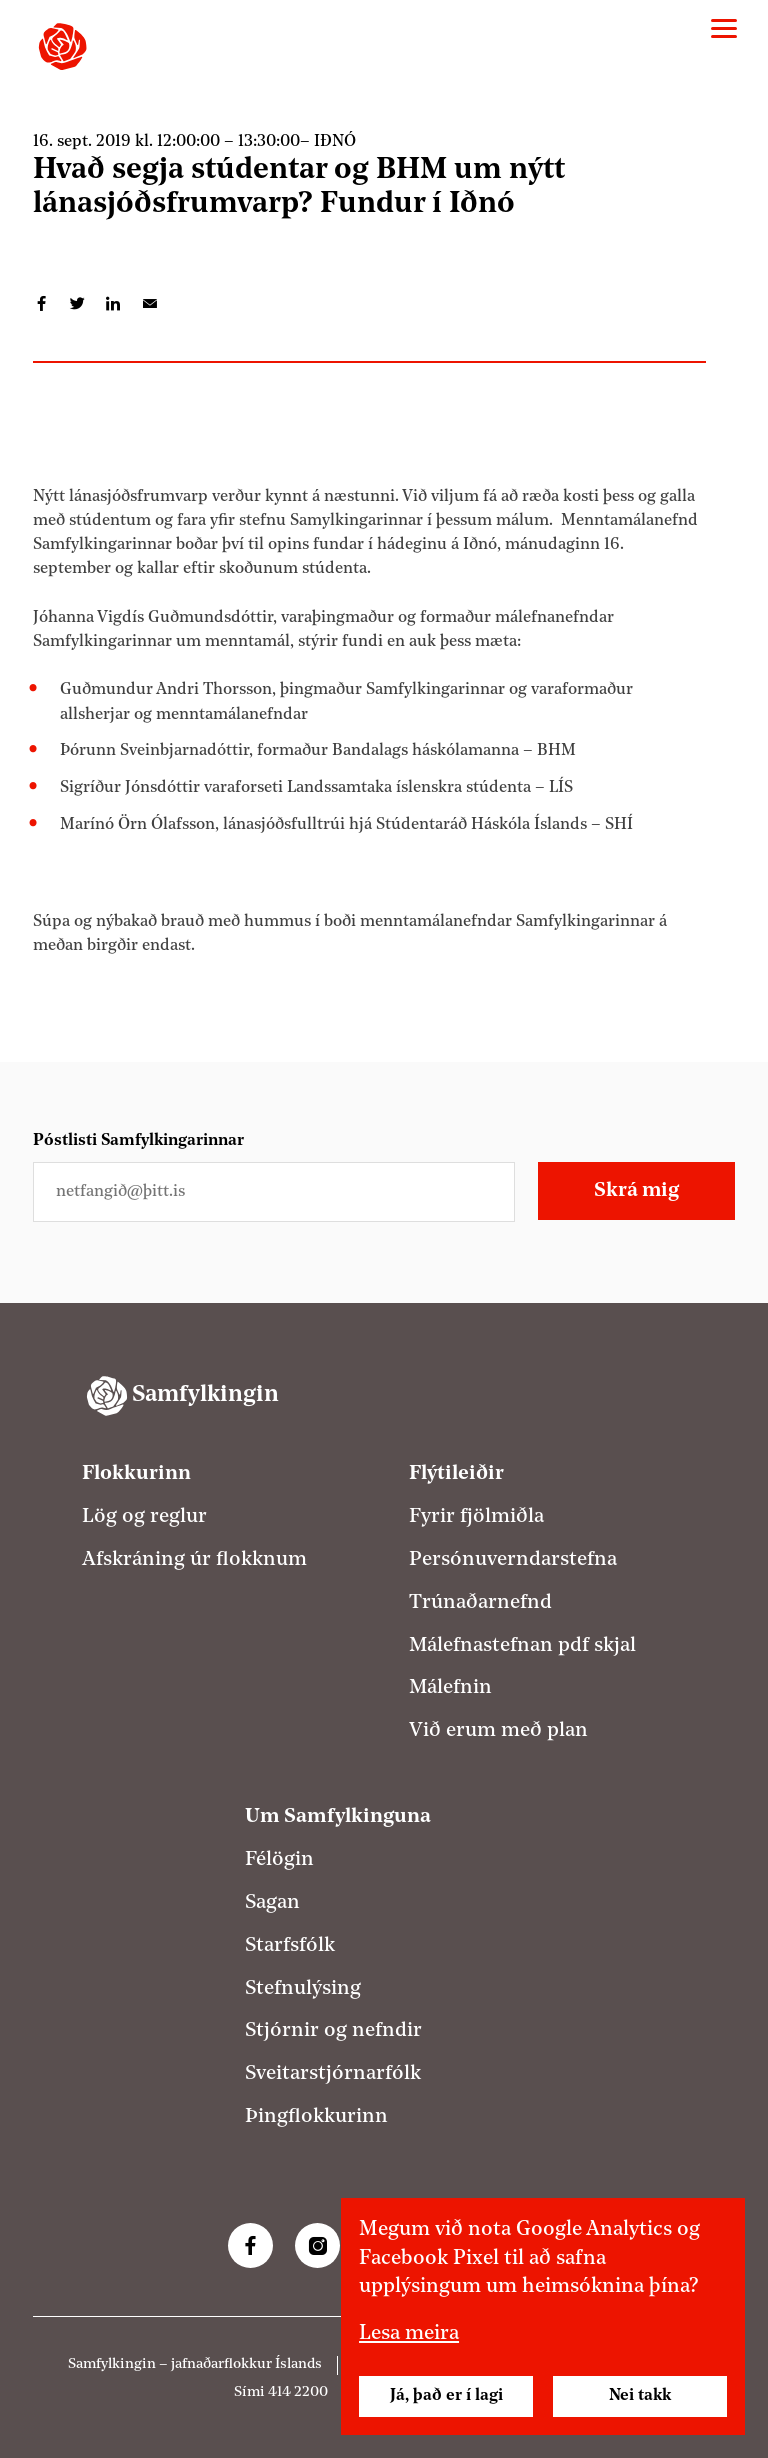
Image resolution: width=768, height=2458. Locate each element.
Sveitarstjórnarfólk (333, 2074)
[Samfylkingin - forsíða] (62, 46)
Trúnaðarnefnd (480, 1603)
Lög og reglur (144, 1517)
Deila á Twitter (78, 304)
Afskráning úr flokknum (194, 1560)
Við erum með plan (498, 1731)
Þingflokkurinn (316, 2117)
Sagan (272, 1903)
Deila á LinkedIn (114, 304)
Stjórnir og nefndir (333, 2031)
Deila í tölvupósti (150, 304)
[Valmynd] (724, 29)
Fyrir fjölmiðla (476, 1517)
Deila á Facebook (42, 304)
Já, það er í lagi (446, 2396)
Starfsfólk (290, 1946)
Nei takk (640, 2396)
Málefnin (450, 1688)
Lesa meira (409, 2334)
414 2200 (298, 2392)
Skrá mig (636, 1191)
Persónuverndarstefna (513, 1560)
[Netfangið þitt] (274, 1192)
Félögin (279, 1860)
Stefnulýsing (303, 1989)
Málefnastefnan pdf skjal (522, 1646)
